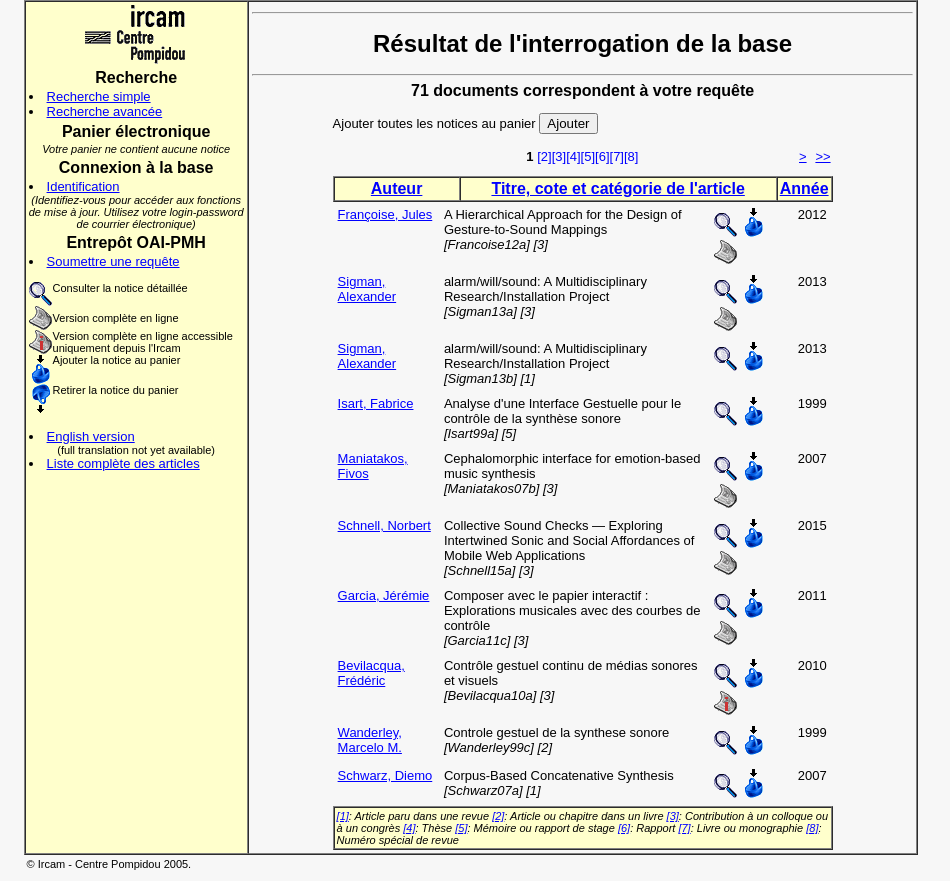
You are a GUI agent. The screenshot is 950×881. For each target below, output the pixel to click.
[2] (544, 156)
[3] (559, 156)
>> (822, 156)
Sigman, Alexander (367, 289)
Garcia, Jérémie (384, 595)
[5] (588, 156)
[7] (617, 156)
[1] (343, 816)
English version (91, 436)
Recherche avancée (105, 111)
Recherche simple (99, 96)
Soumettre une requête (113, 261)
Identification (83, 186)
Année (804, 188)
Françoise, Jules (385, 214)
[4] (573, 156)
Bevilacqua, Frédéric (371, 673)
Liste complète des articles (123, 463)
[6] (602, 156)
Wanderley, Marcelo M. (370, 740)
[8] (631, 156)
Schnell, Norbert (384, 525)
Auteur (397, 188)
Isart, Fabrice (376, 403)
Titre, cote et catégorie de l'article (617, 188)
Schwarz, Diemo (385, 775)
